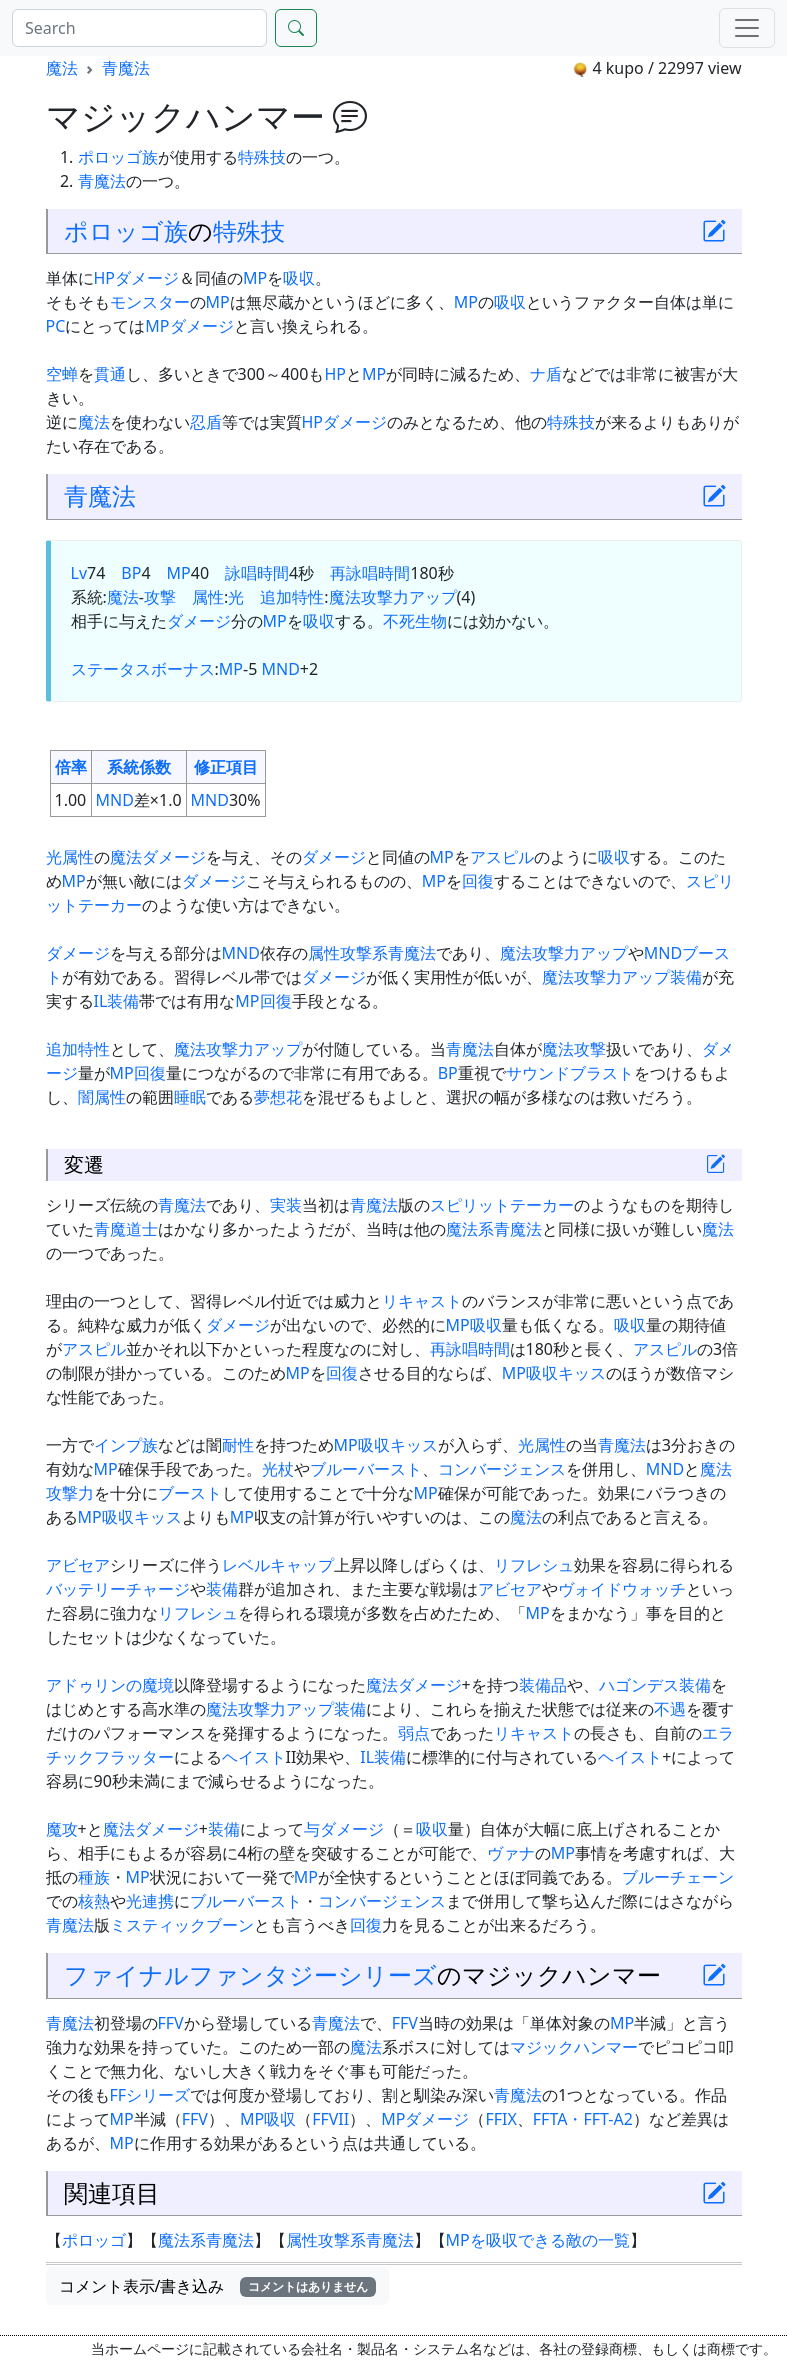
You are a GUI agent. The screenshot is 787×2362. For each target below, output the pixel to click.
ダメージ (147, 278)
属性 (208, 597)
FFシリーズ (150, 2095)
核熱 (94, 1901)
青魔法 (126, 68)
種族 (94, 1877)
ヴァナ (511, 1853)
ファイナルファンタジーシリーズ (250, 1974)
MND (280, 669)
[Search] (139, 28)
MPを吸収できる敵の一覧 (538, 2240)
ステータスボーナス (143, 669)
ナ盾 (546, 374)
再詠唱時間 (370, 573)
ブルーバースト (366, 1469)
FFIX (500, 2119)
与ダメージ (344, 1829)
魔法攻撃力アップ (393, 597)
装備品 (543, 1685)
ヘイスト (254, 1757)
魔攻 (62, 1829)
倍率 (71, 767)
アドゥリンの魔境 (110, 1685)
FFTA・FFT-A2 (583, 2119)
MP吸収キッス (554, 1373)
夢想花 (278, 1097)
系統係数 (139, 767)
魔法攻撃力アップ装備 (622, 977)
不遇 (670, 1709)
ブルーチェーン (678, 1877)
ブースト (190, 1493)
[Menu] (747, 28)
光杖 (278, 1469)
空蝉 (62, 374)
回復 (478, 881)
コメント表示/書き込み (218, 2286)
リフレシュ (534, 1565)
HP (105, 278)
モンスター (150, 302)
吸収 (299, 278)
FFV (171, 2023)
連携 (158, 1901)
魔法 (62, 68)
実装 (286, 1205)
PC (56, 326)
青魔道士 (126, 1229)
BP (131, 573)
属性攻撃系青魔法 (372, 953)
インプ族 (126, 1445)
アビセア (78, 1565)
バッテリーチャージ (118, 1589)
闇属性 (102, 1097)
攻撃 (160, 597)
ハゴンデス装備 (655, 1685)
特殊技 (262, 157)
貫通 (110, 374)
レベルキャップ (278, 1565)
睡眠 (190, 1097)
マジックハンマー (574, 2047)
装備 (123, 1001)
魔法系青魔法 (494, 1229)
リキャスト (422, 1301)
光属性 (70, 857)
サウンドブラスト (570, 1073)
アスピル (502, 857)
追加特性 (292, 597)
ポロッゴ (110, 157)
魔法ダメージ (158, 857)
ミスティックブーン (182, 1925)
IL (101, 1001)
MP (255, 278)
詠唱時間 (257, 573)
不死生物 (415, 621)
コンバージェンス (502, 1469)
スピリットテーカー (502, 1205)
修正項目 (226, 767)
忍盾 (206, 422)
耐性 (238, 1445)
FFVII (330, 2119)
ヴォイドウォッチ (622, 1589)
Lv (79, 573)
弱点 (414, 1733)
